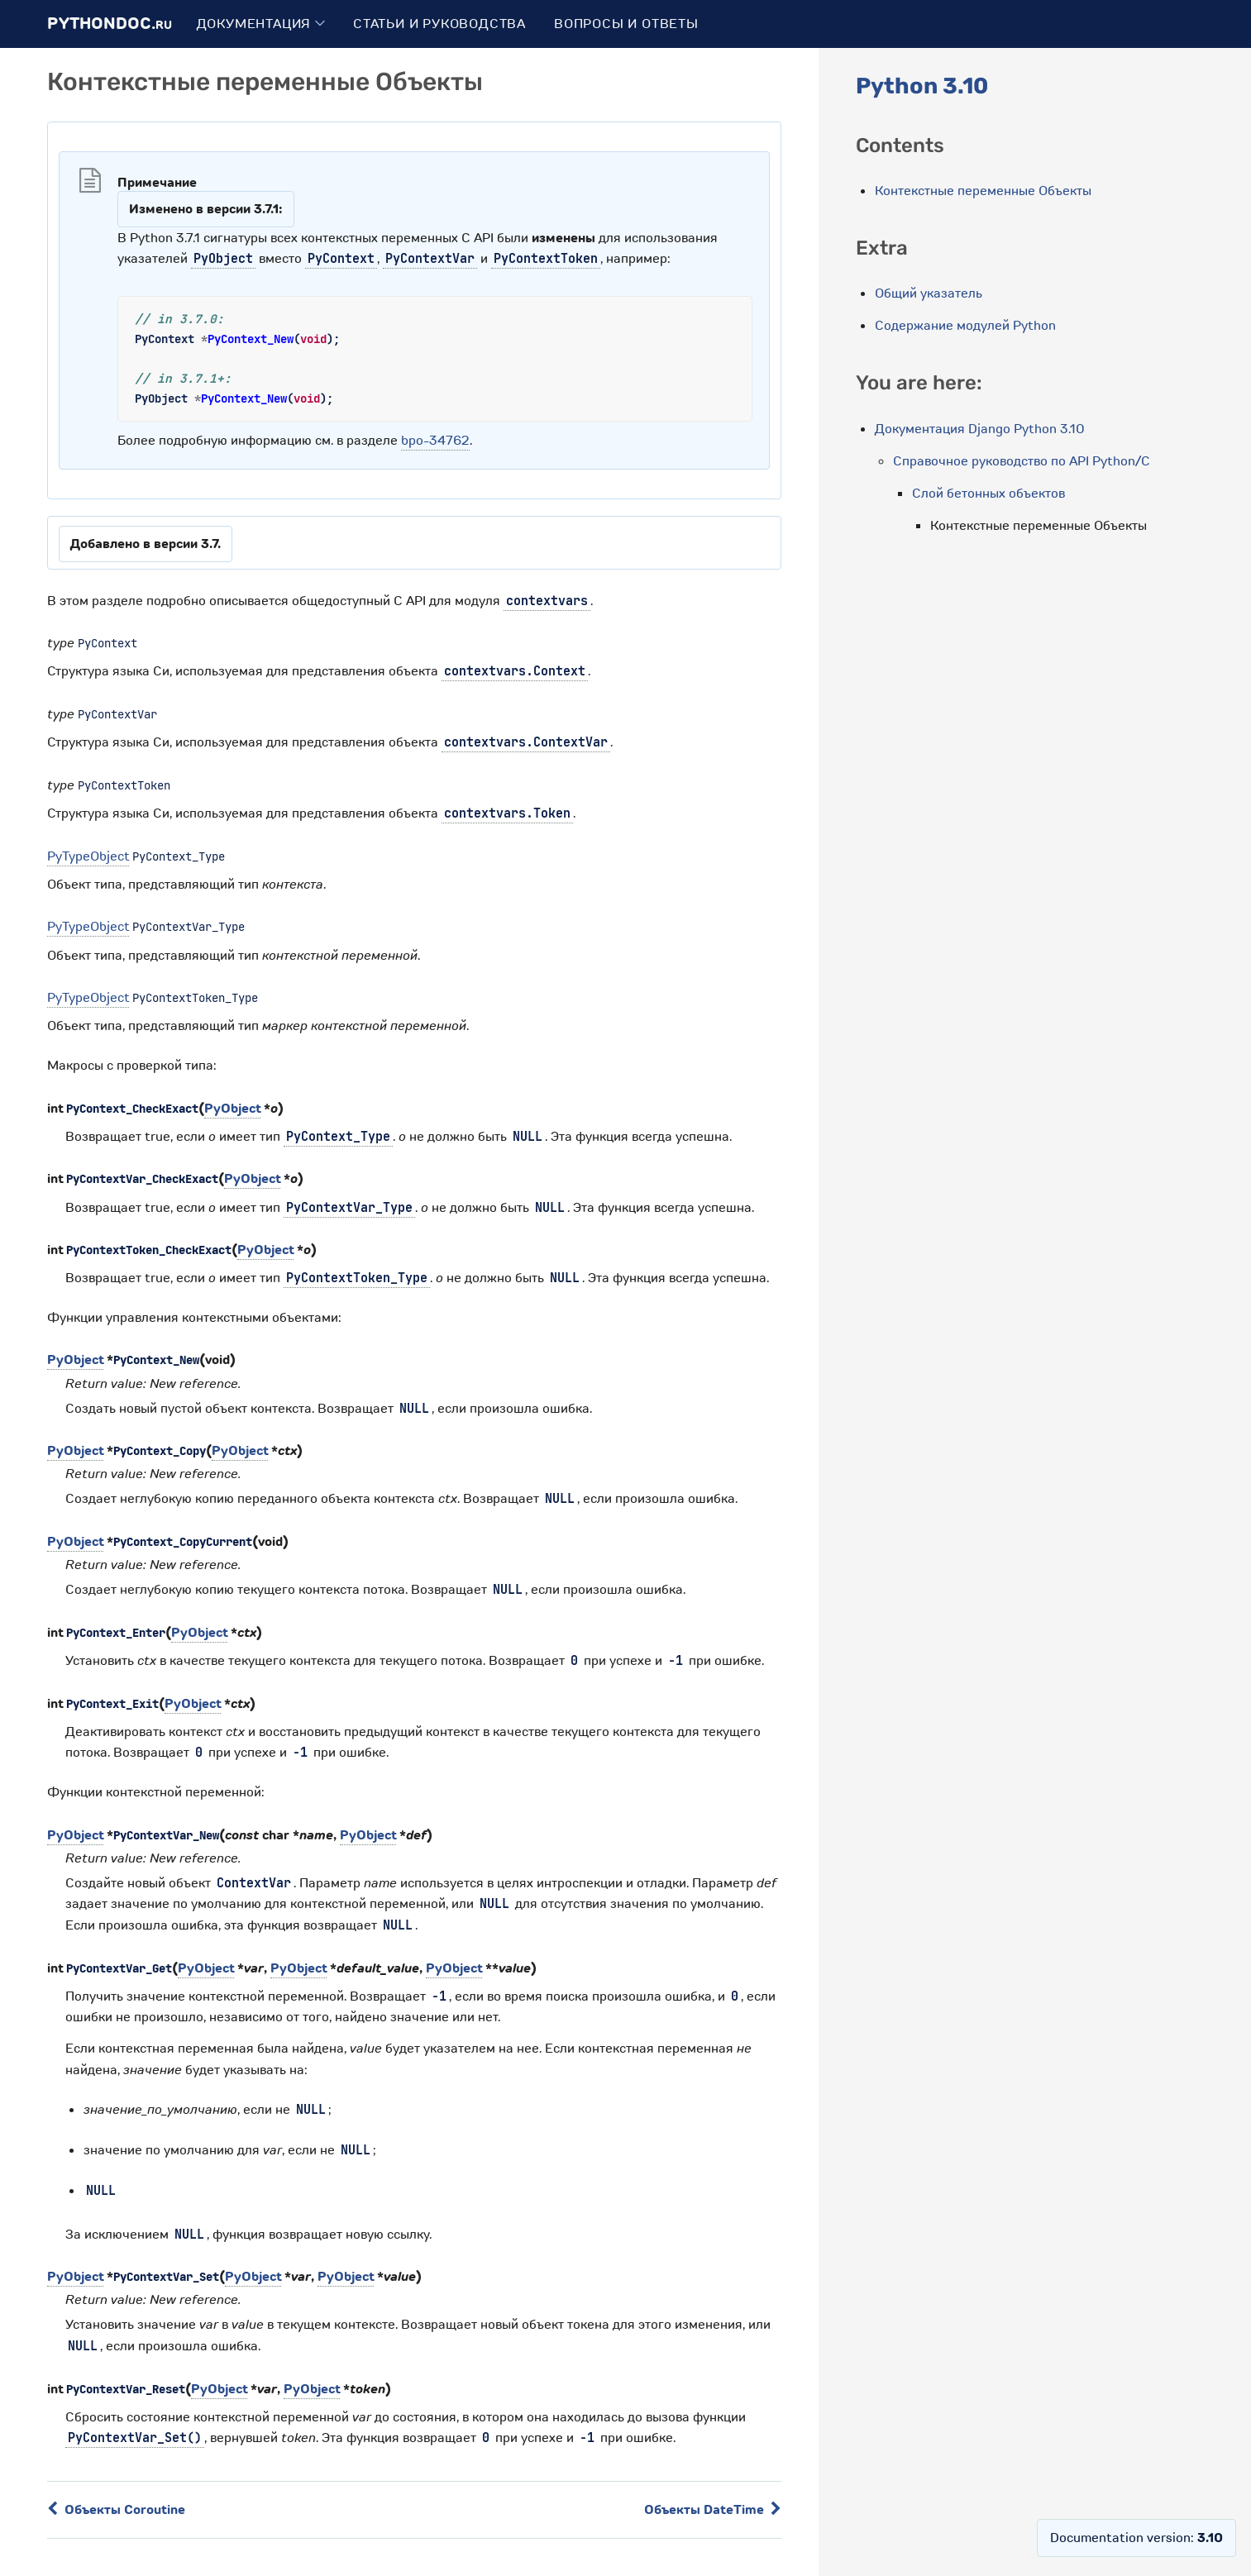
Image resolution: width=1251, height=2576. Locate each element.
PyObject (232, 1109)
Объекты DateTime (712, 2510)
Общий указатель (928, 293)
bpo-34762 (435, 441)
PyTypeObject (88, 856)
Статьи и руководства (439, 24)
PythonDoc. (109, 23)
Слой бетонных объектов (988, 493)
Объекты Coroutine (116, 2510)
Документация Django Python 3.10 (980, 429)
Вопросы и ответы (626, 24)
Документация (261, 24)
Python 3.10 (922, 86)
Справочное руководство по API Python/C (1021, 461)
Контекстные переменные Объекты (983, 191)
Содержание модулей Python (965, 326)
